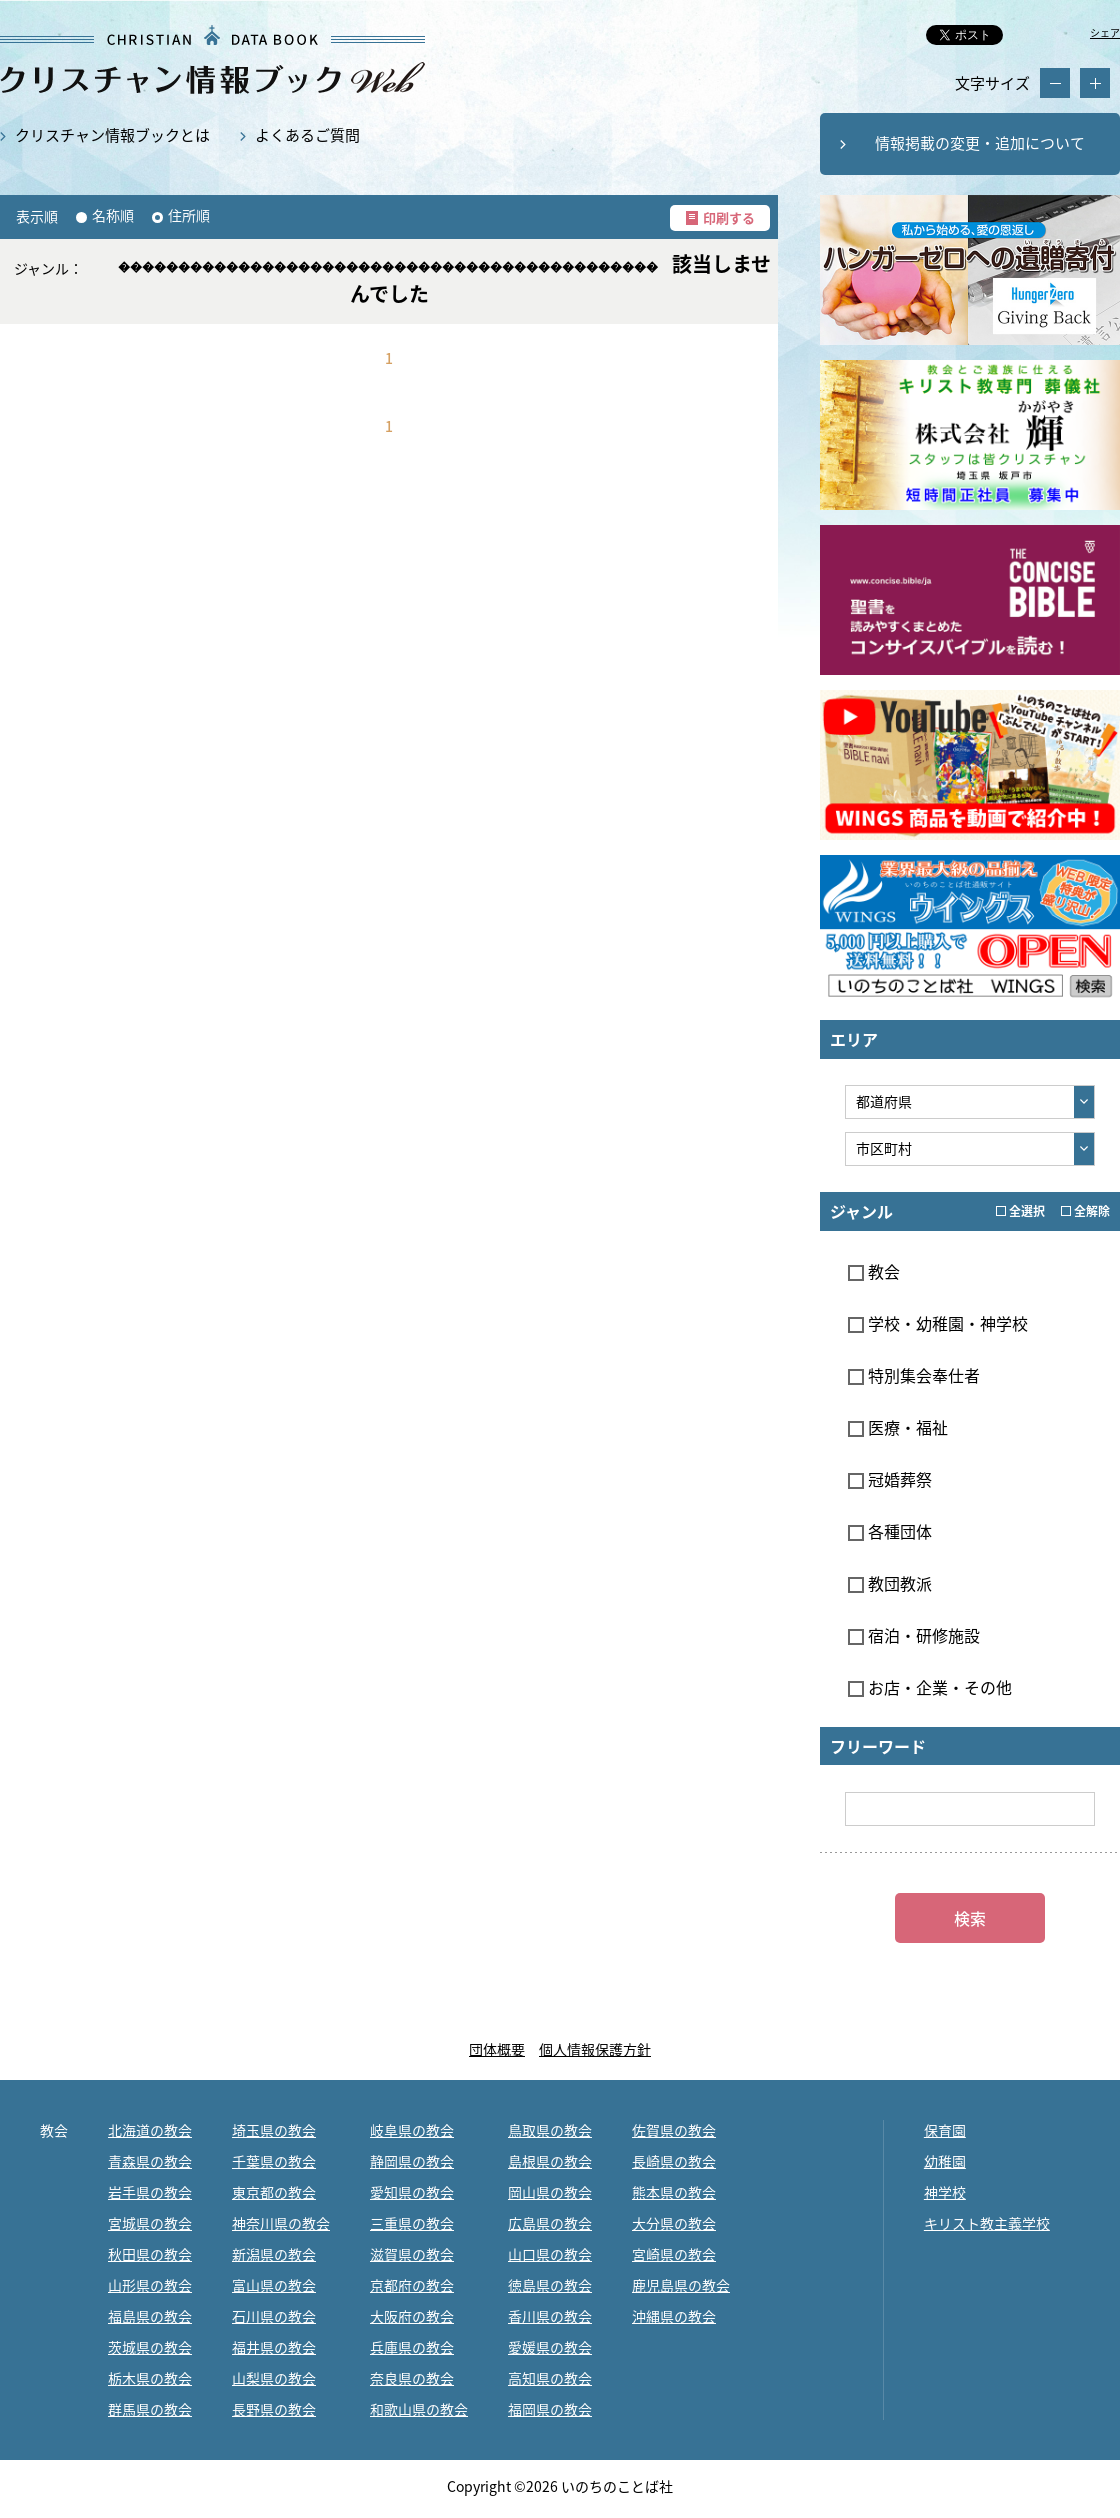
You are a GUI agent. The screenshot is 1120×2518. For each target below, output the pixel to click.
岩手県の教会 (150, 2192)
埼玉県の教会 (274, 2130)
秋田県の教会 (150, 2254)
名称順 (113, 215)
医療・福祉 (898, 1427)
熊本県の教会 (674, 2192)
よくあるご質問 (307, 135)
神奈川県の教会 (281, 2223)
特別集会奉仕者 (914, 1375)
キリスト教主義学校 (987, 2223)
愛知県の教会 (412, 2192)
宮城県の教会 (150, 2223)
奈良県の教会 (412, 2378)
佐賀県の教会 (674, 2130)
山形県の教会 (150, 2285)
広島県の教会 (550, 2223)
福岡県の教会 (550, 2409)
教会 (874, 1271)
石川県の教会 (274, 2316)
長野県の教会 (274, 2409)
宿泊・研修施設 (914, 1635)
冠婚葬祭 (890, 1479)
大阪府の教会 (412, 2316)
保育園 (945, 2130)
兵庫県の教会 (412, 2347)
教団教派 (890, 1583)
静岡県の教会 (412, 2161)
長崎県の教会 (674, 2161)
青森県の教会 (150, 2161)
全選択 (1020, 1211)
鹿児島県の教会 (681, 2285)
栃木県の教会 (150, 2378)
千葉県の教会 (274, 2161)
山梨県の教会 (274, 2378)
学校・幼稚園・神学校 (938, 1323)
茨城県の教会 (150, 2347)
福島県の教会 (150, 2316)
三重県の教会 (412, 2223)
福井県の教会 (274, 2347)
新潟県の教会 (274, 2254)
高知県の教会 (550, 2378)
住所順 (189, 215)
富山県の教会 (274, 2285)
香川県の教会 (550, 2316)
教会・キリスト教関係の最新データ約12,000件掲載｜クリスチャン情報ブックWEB (212, 59)
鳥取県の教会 (550, 2130)
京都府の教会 (412, 2285)
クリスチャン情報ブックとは (112, 135)
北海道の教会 (150, 2130)
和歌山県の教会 (419, 2409)
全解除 (1085, 1211)
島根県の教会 (550, 2161)
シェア (1105, 32)
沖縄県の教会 (674, 2316)
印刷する (729, 217)
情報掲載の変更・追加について (980, 143)
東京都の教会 (274, 2192)
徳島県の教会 (550, 2285)
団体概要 (497, 2049)
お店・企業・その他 (930, 1687)
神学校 (945, 2192)
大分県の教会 (674, 2223)
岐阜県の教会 (412, 2130)
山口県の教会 (550, 2254)
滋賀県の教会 (412, 2254)
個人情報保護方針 (595, 2049)
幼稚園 (945, 2161)
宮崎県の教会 (674, 2254)
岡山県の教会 (550, 2192)
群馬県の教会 (150, 2409)
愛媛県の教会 (550, 2347)
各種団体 (890, 1531)
